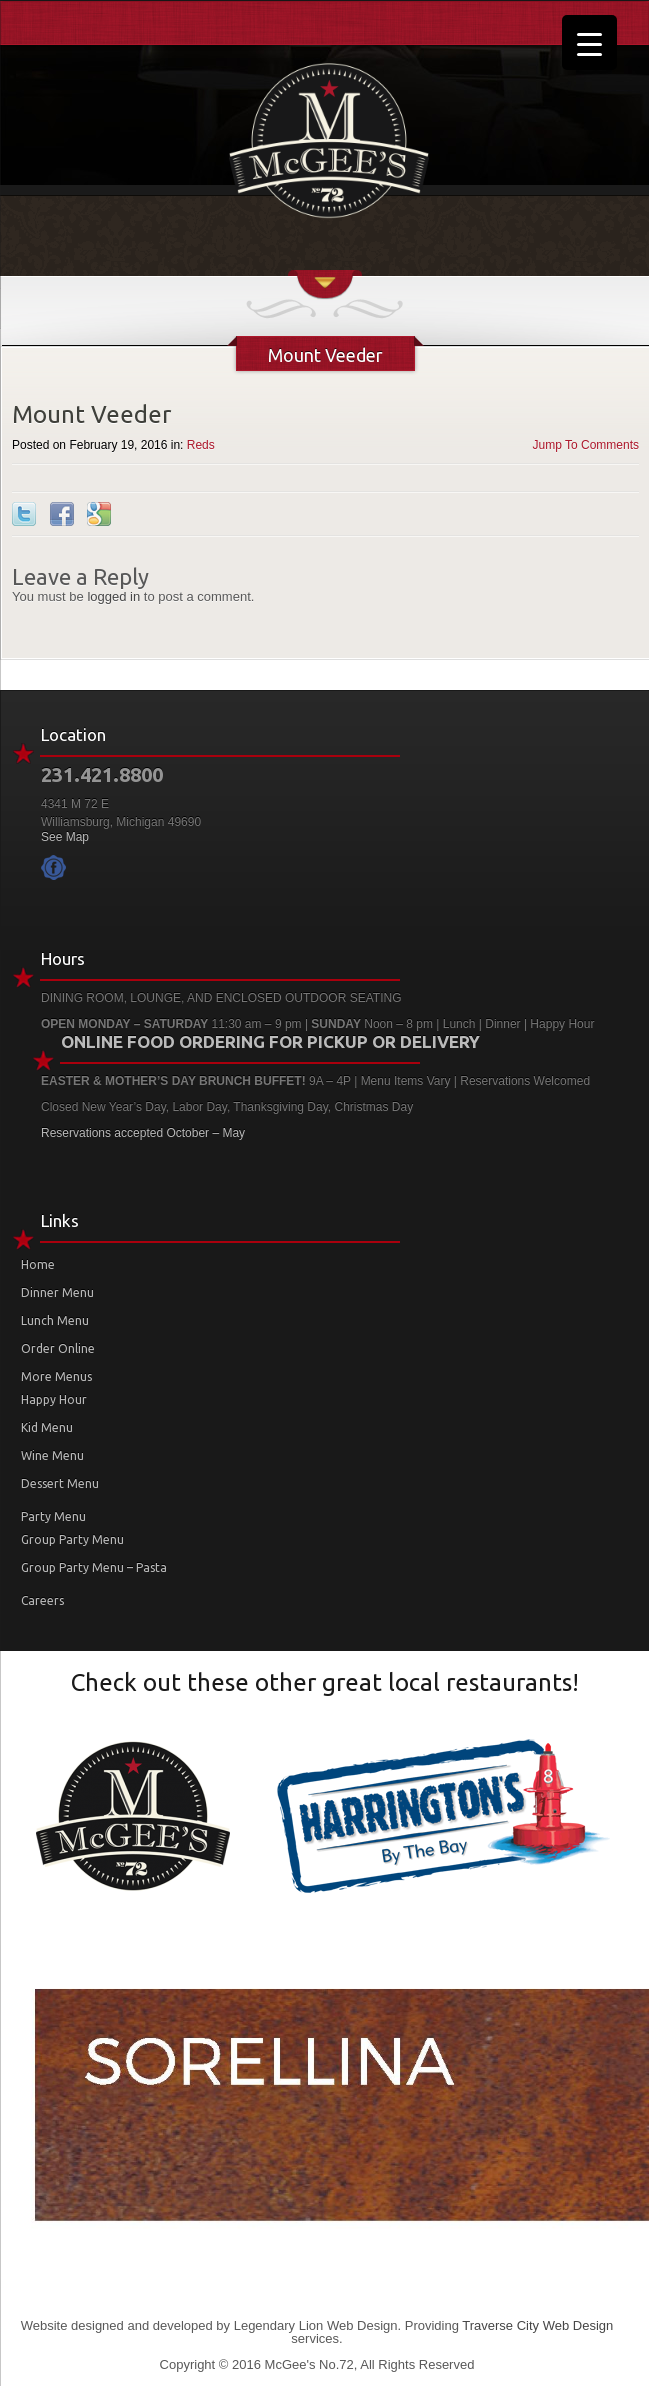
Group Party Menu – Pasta (94, 1567)
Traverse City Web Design (537, 2325)
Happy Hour (54, 1399)
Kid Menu (47, 1427)
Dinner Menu (57, 1292)
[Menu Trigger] (589, 42)
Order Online (58, 1348)
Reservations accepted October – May (143, 1133)
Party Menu (53, 1516)
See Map (65, 837)
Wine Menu (52, 1455)
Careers (42, 1600)
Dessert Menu (60, 1483)
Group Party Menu (72, 1539)
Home (38, 1264)
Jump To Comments (586, 445)
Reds (201, 445)
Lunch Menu (55, 1320)
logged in (113, 596)
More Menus (56, 1376)
